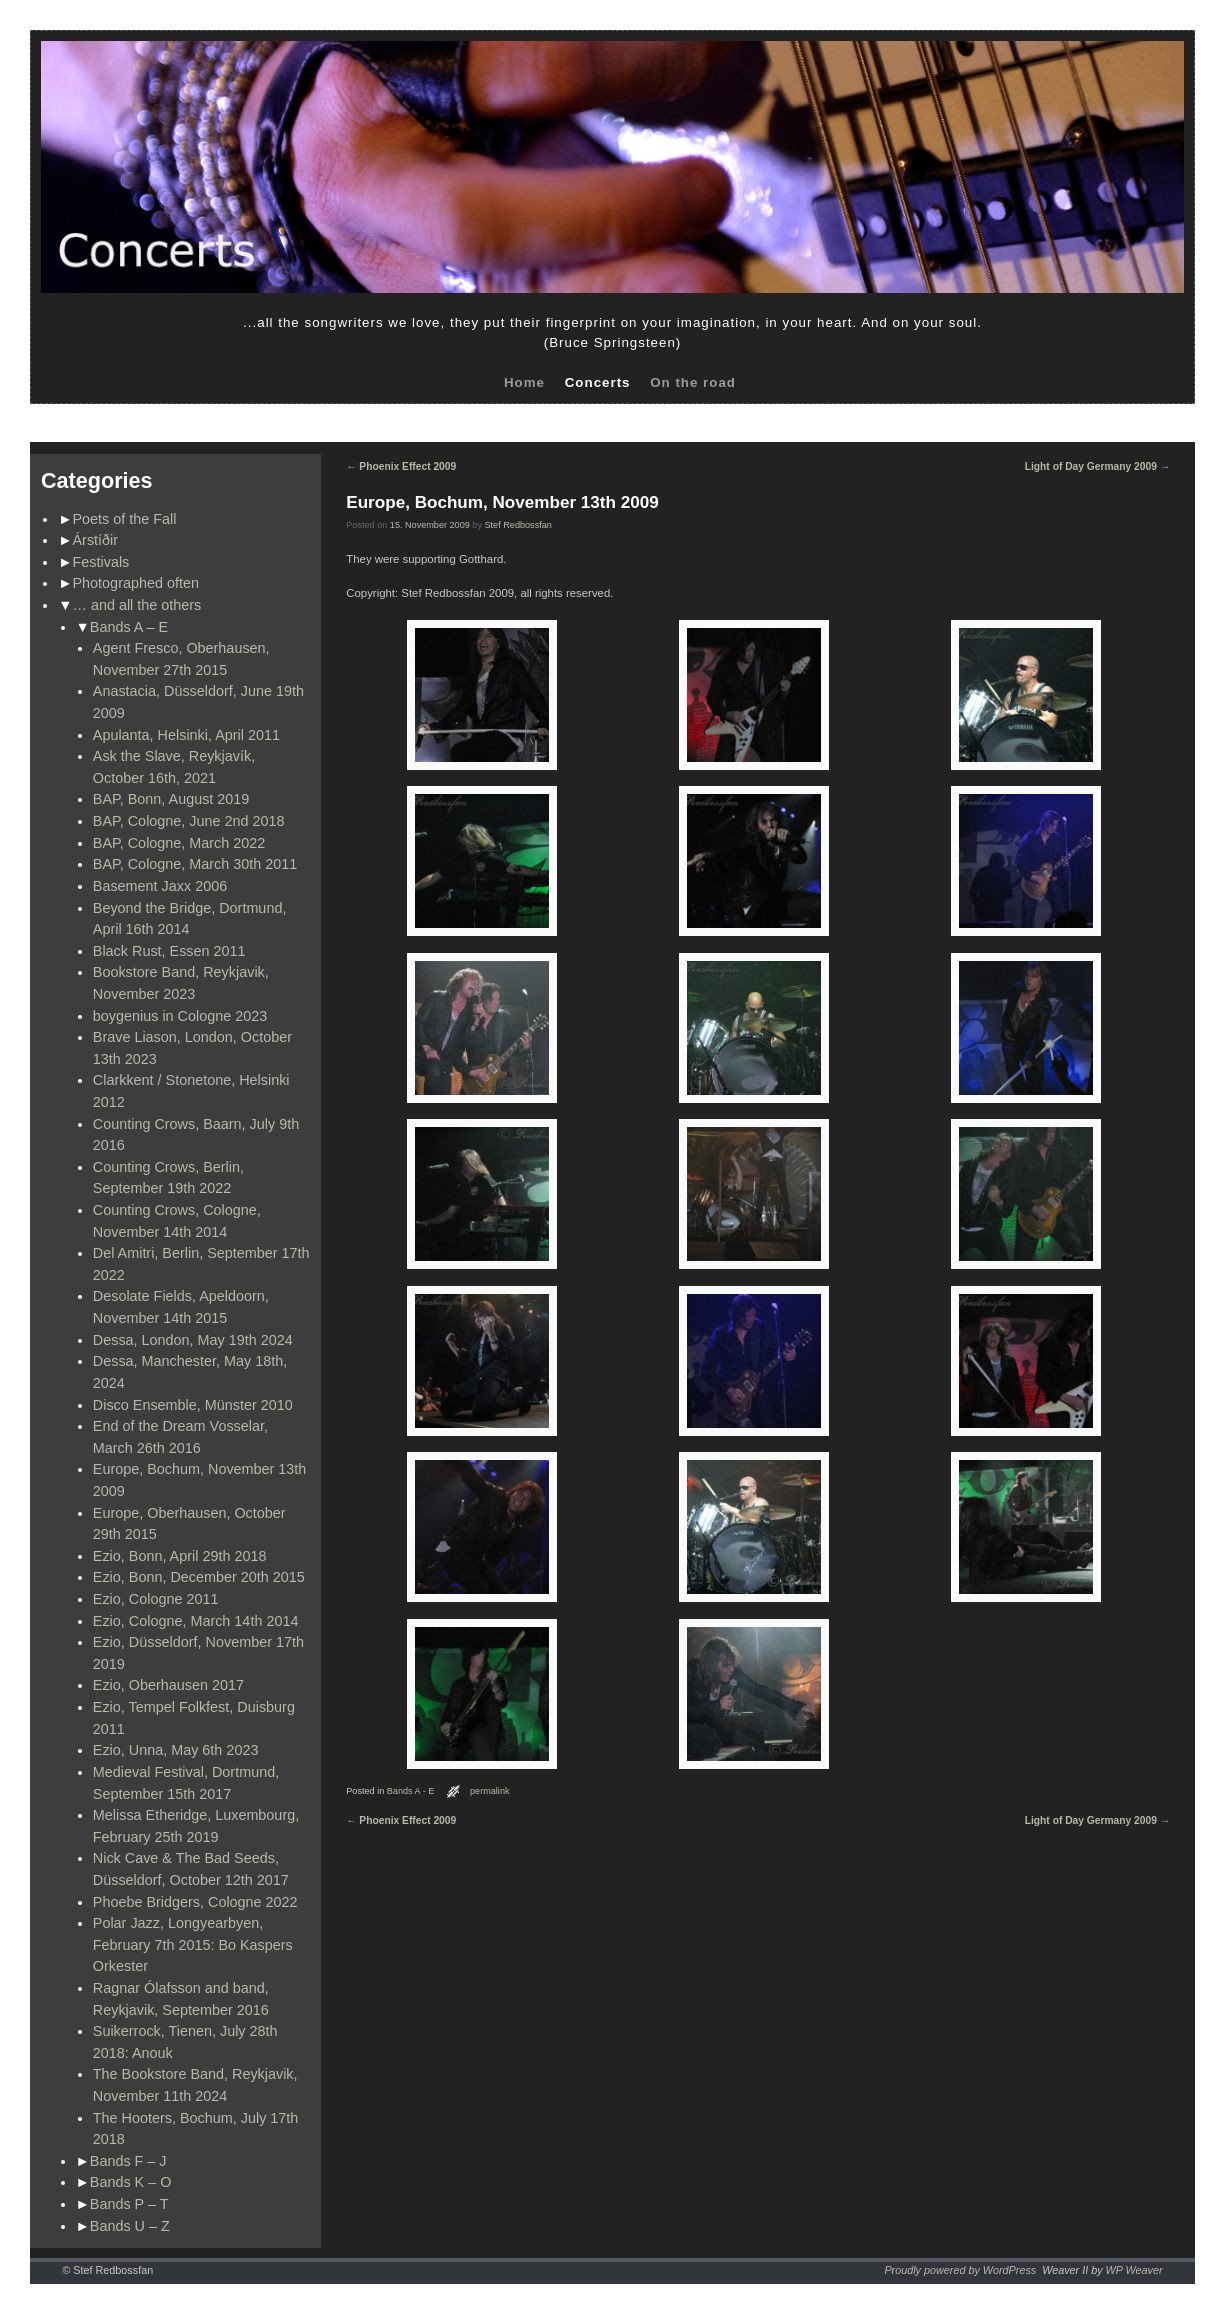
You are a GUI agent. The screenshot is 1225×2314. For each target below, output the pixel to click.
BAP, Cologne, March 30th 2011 (195, 864)
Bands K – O (131, 2182)
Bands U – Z (130, 2226)
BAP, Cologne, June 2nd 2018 (189, 821)
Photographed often (136, 583)
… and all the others (137, 605)
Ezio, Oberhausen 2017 (168, 1685)
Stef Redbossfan (518, 525)
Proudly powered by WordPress (960, 2270)
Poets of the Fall (125, 519)
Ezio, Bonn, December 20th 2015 (199, 1577)
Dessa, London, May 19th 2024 (193, 1340)
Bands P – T (129, 2204)
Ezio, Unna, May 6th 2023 (176, 1750)
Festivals (101, 562)
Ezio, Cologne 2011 (156, 1599)
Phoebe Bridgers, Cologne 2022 (195, 1902)
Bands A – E (129, 627)
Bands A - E (411, 1791)
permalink (490, 1791)
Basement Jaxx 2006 (160, 886)
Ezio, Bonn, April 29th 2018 (180, 1556)
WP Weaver (1134, 2270)
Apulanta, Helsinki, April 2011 (186, 735)
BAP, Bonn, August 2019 (171, 799)
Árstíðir (96, 540)
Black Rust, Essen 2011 (169, 951)
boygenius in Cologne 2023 (180, 1016)
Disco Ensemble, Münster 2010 (193, 1405)
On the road (693, 382)
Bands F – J (128, 2161)
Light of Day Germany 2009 (1097, 466)
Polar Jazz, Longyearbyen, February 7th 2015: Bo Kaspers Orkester (193, 1944)
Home (524, 382)
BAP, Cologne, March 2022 (179, 843)
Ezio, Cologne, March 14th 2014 (196, 1621)
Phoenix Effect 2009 (401, 466)
